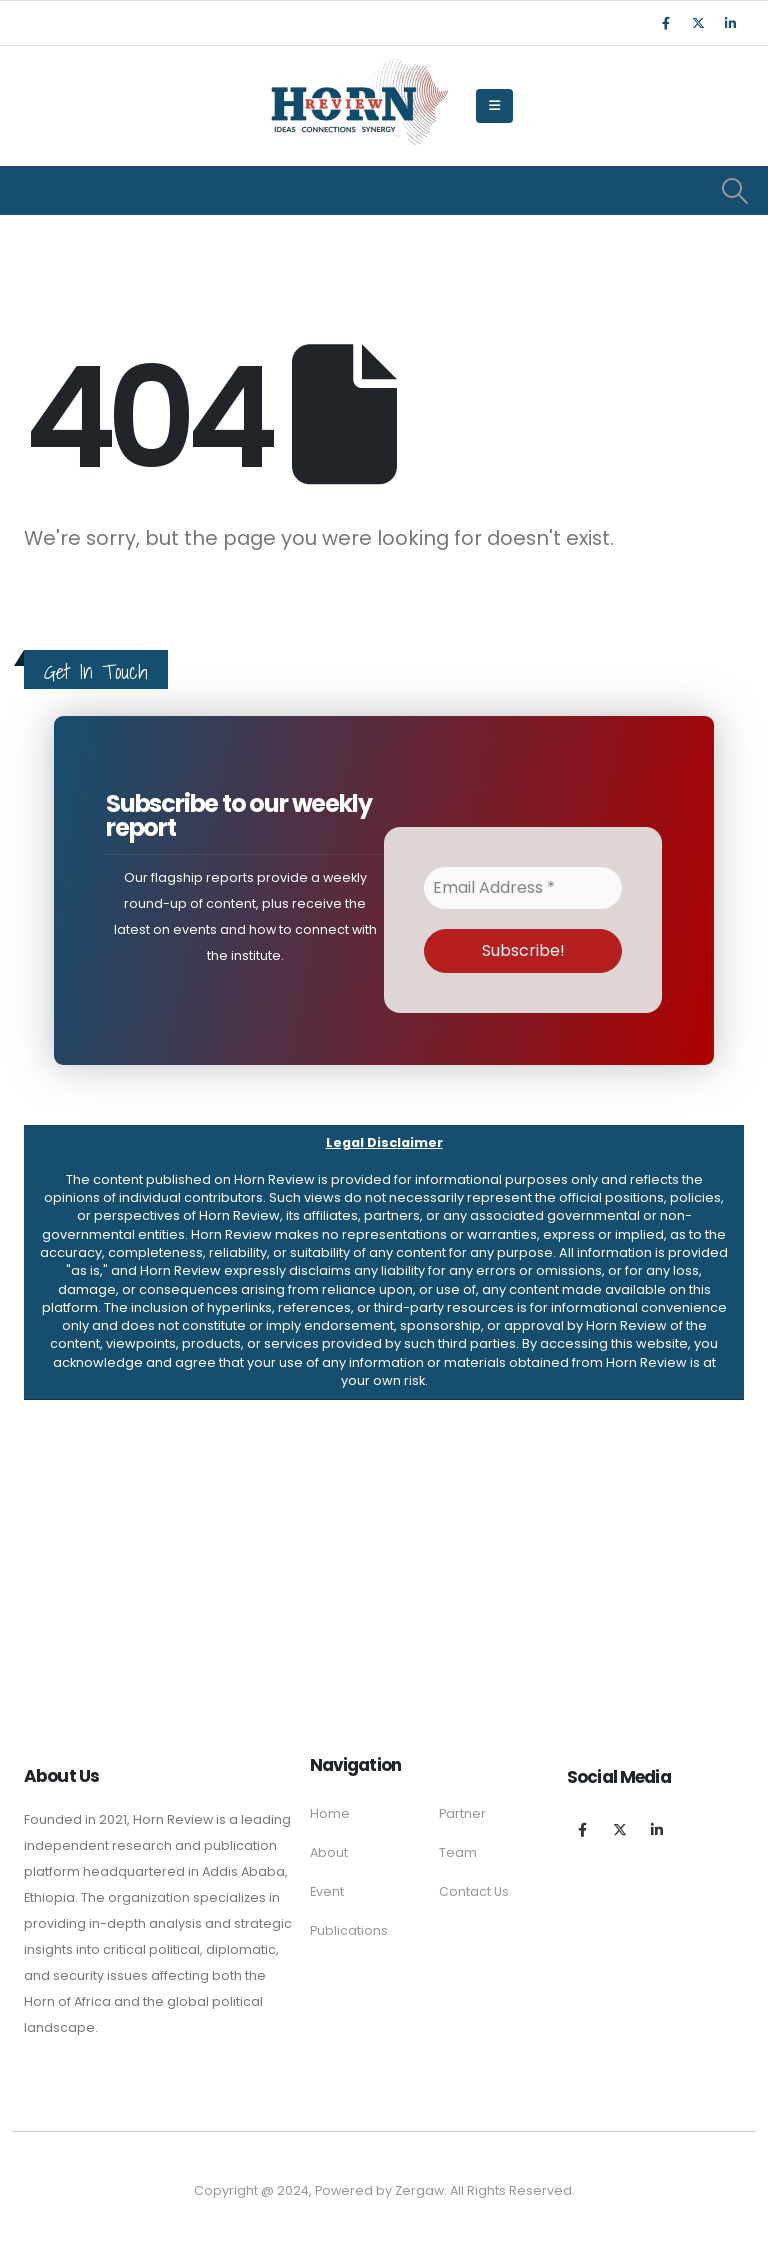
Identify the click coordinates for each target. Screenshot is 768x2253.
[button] (384, 1262)
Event (327, 1891)
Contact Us (474, 1891)
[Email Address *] (523, 888)
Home (330, 1813)
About (329, 1852)
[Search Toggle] (735, 191)
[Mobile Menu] (494, 106)
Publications (349, 1930)
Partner (462, 1813)
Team (458, 1852)
